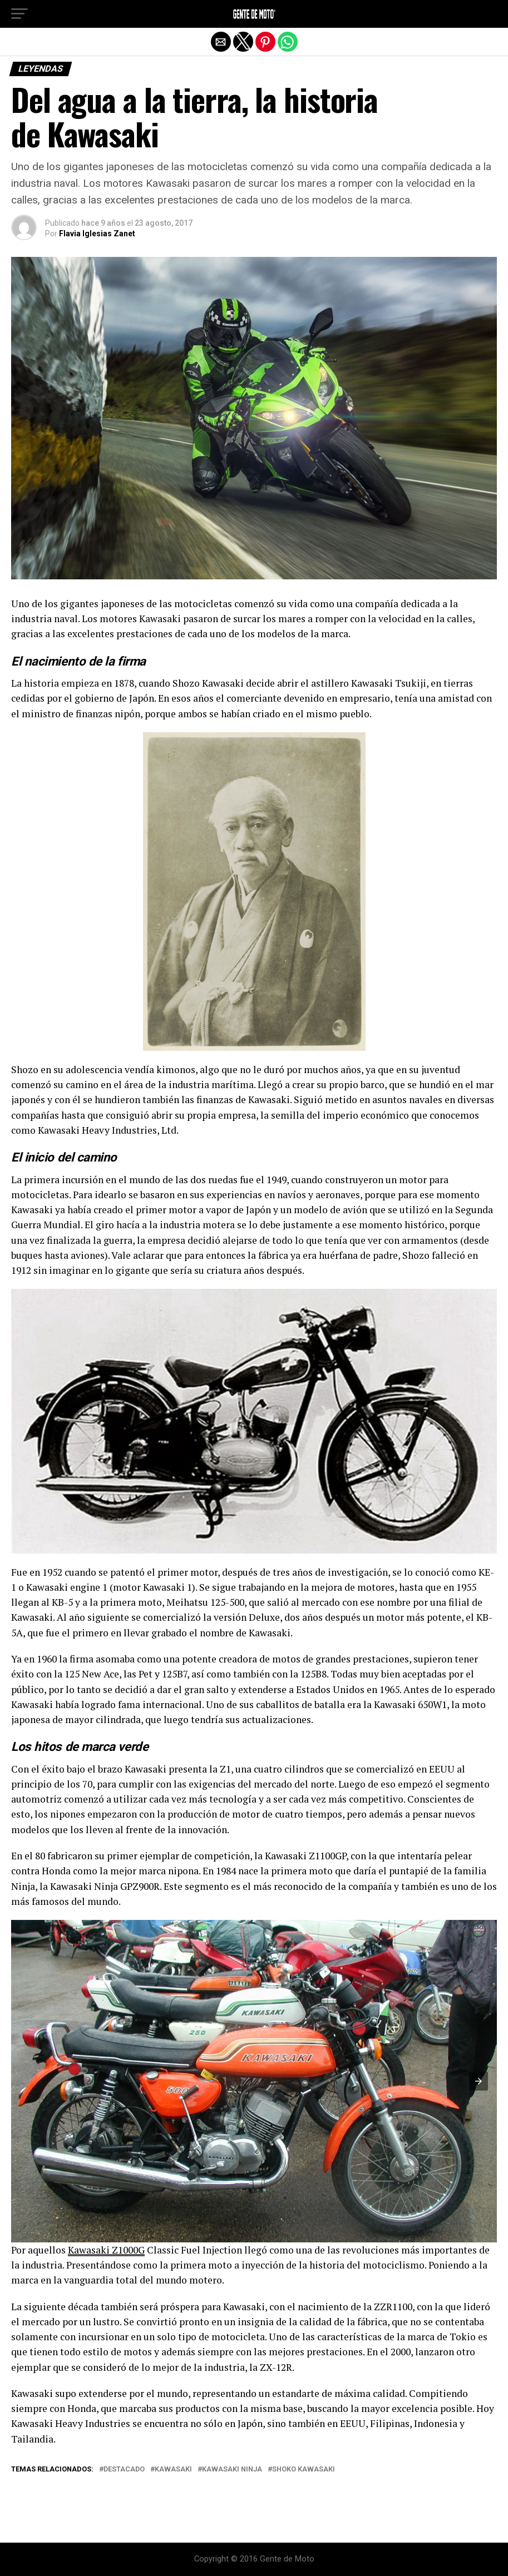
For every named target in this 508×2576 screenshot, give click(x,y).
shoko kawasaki (303, 2469)
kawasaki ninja (232, 2469)
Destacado (124, 2469)
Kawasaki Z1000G (106, 2250)
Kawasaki (173, 2469)
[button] (19, 13)
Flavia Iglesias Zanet (97, 233)
